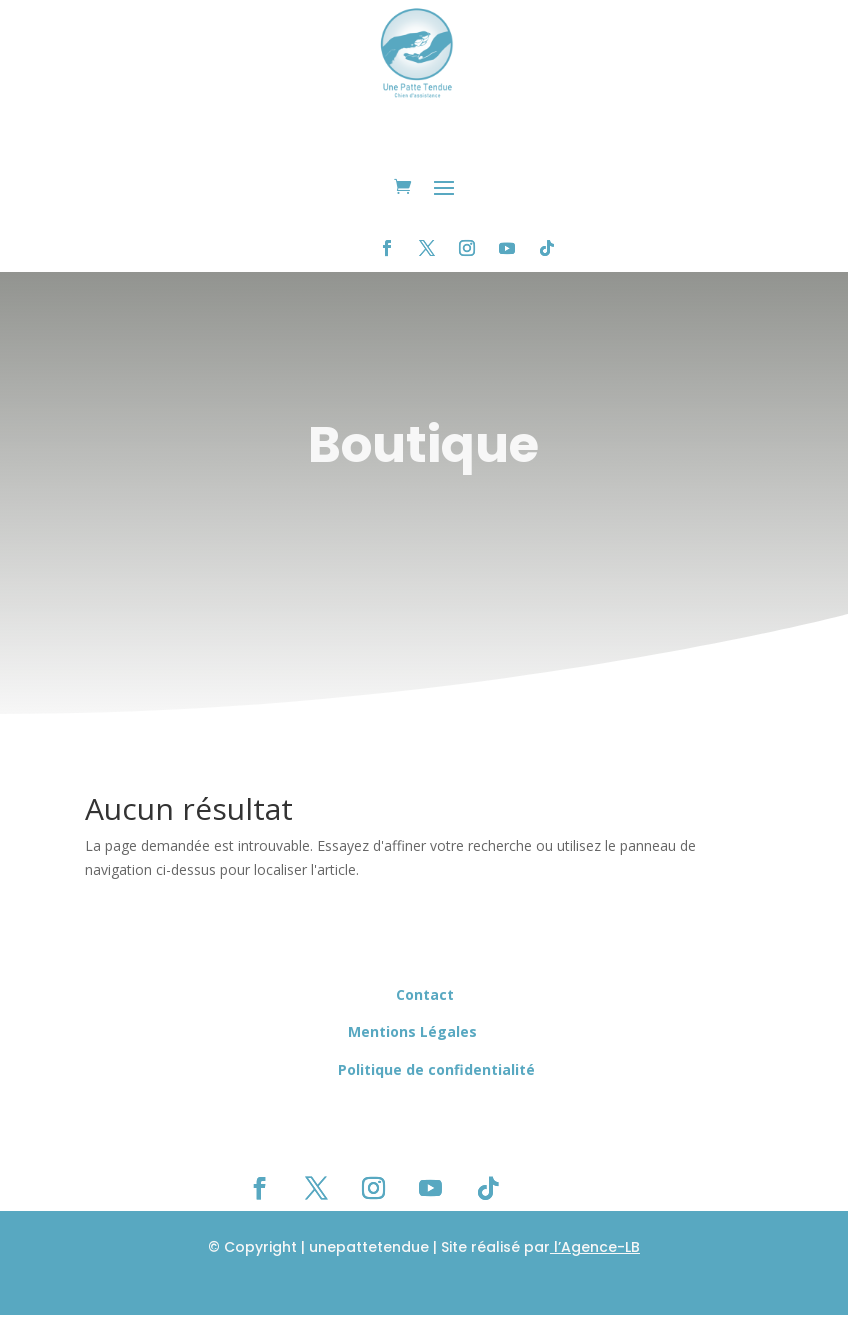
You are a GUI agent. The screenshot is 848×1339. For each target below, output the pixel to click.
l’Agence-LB (595, 1247)
